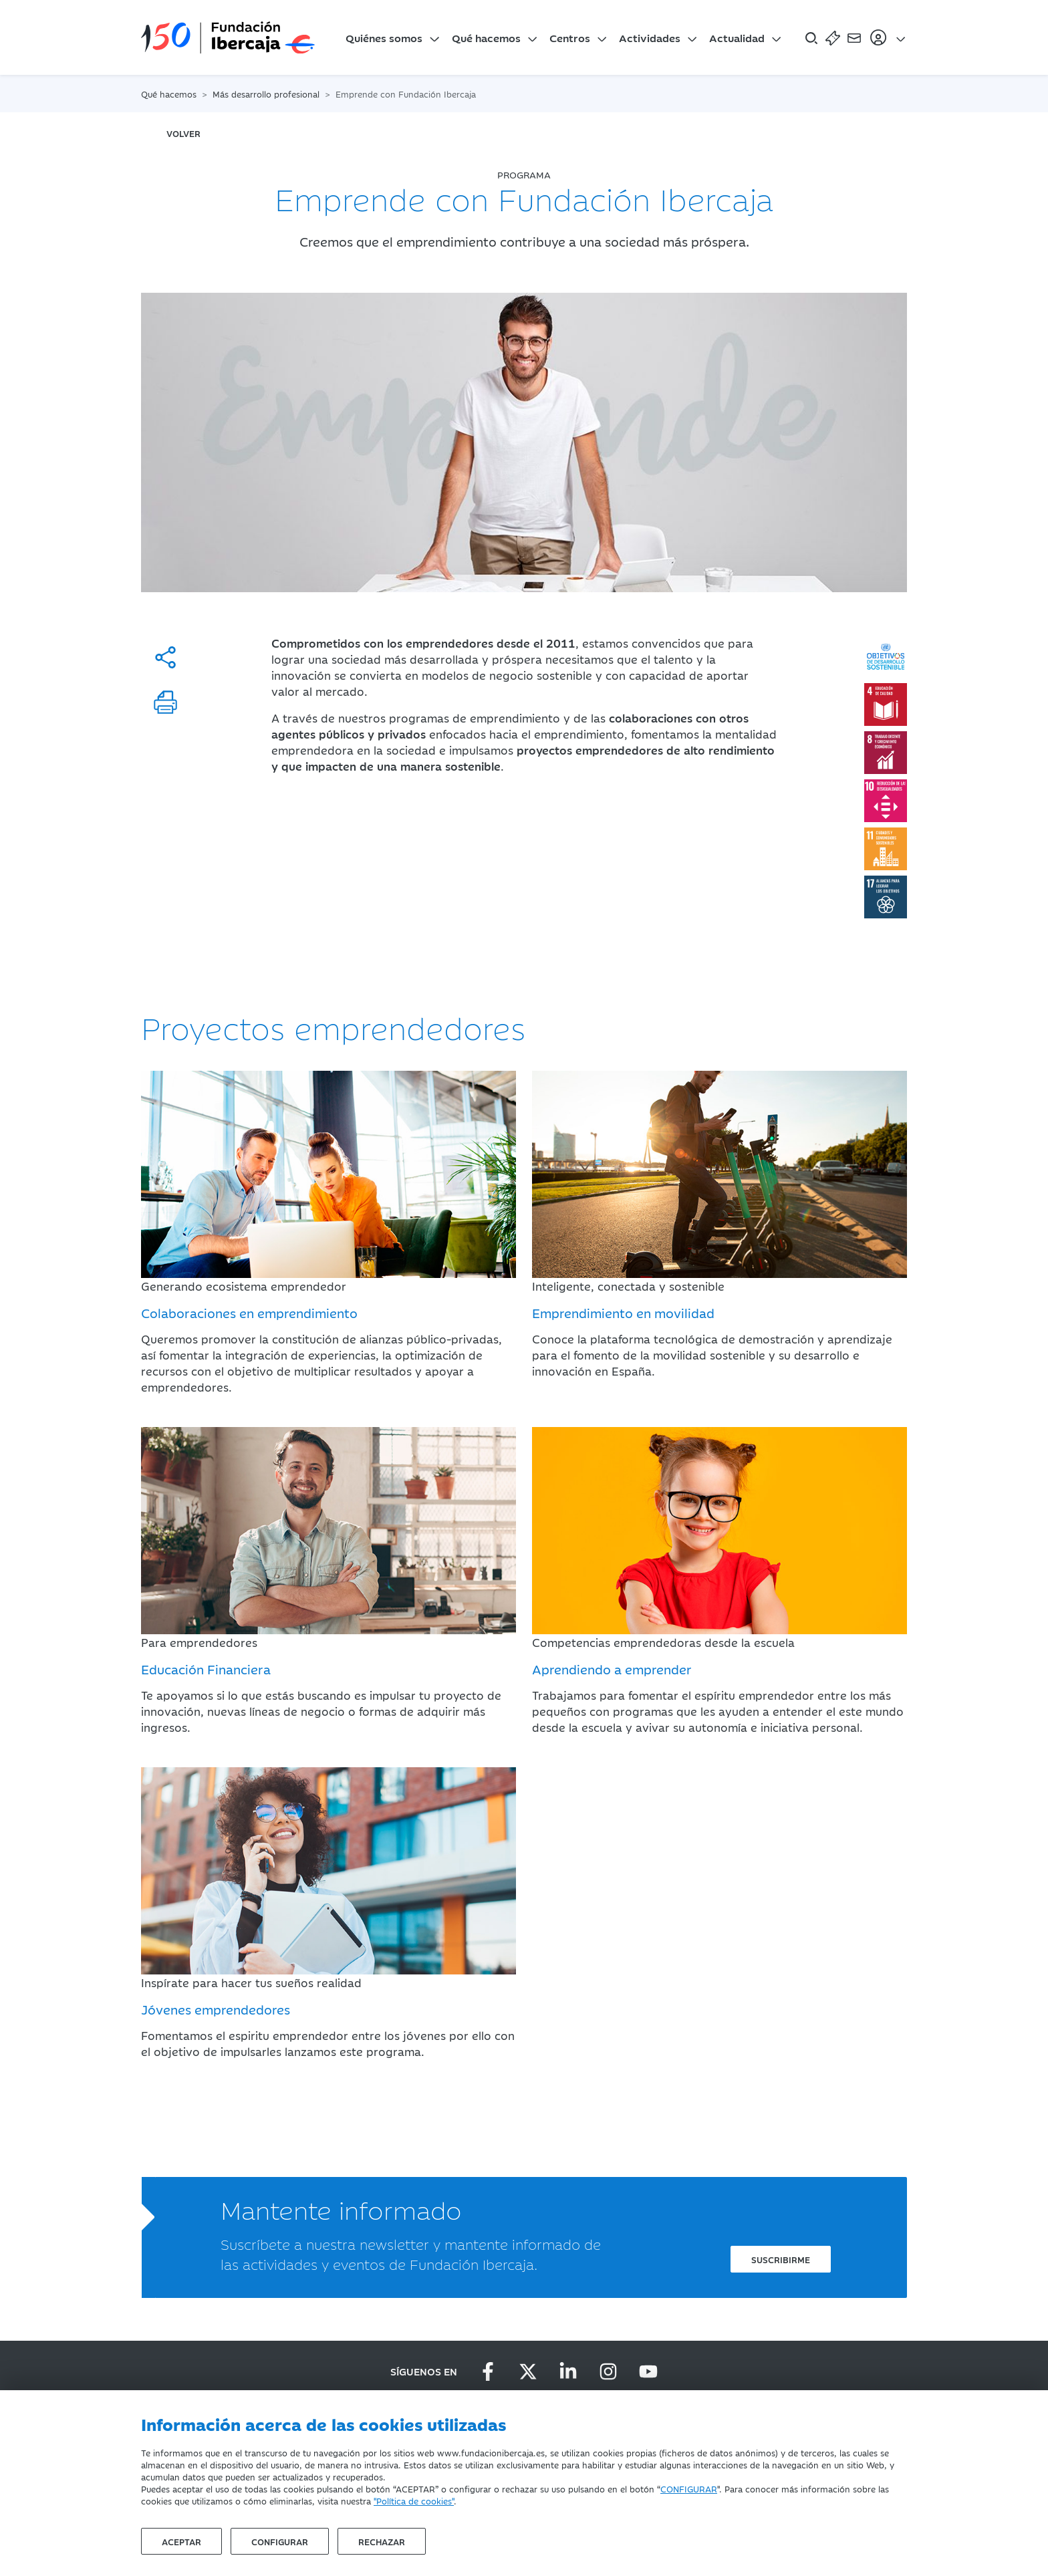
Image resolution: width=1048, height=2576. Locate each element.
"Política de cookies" (414, 2500)
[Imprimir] (165, 702)
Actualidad (737, 37)
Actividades (649, 37)
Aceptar (181, 2541)
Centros (569, 37)
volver (183, 133)
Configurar (279, 2541)
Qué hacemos (486, 37)
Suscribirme (780, 2259)
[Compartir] (165, 657)
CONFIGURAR (688, 2488)
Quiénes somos (384, 37)
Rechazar (381, 2541)
